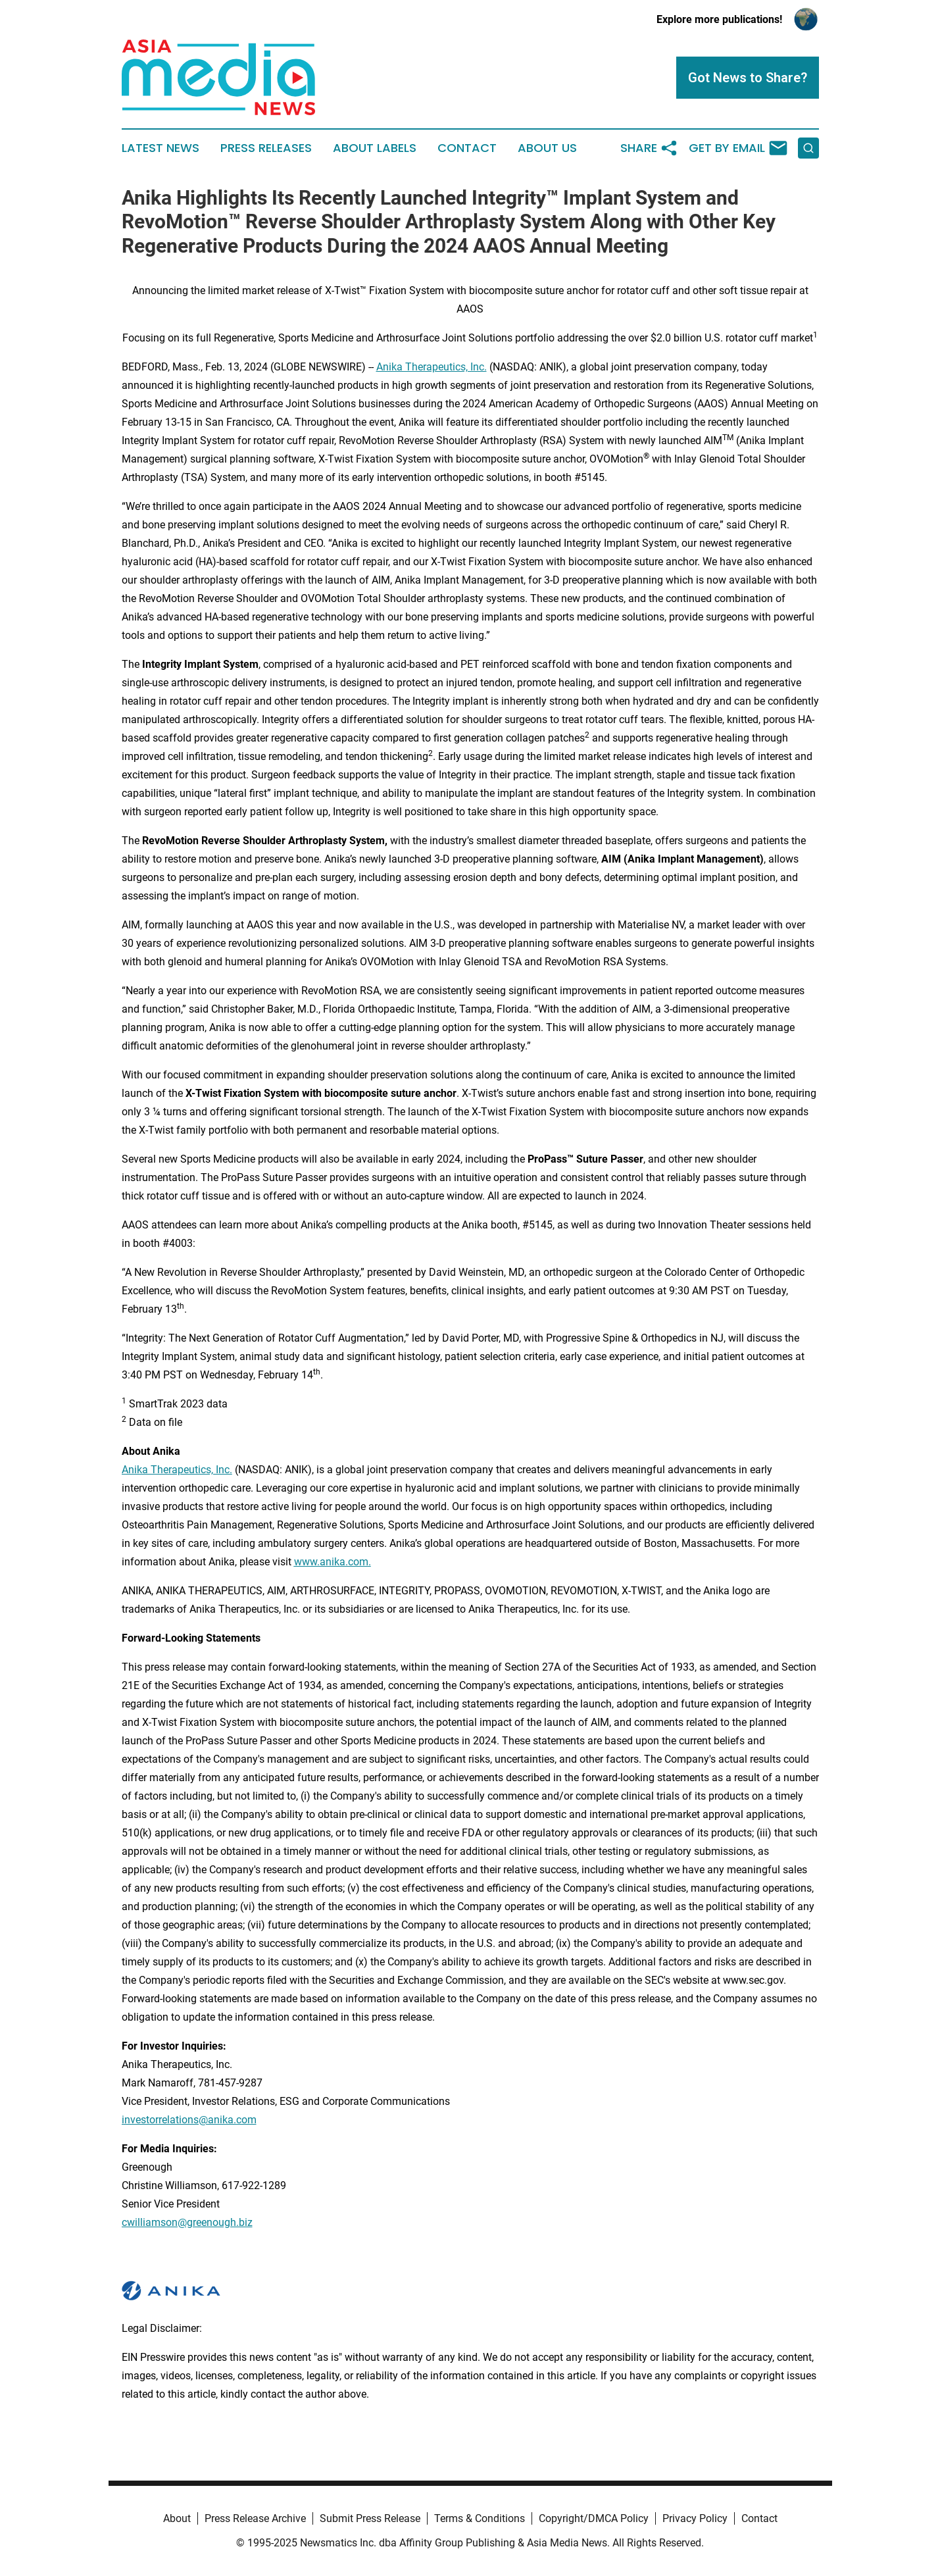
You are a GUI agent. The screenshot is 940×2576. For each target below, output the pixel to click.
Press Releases (266, 148)
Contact (467, 148)
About (177, 2518)
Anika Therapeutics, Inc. (431, 367)
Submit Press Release (370, 2518)
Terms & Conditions (479, 2518)
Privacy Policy (695, 2518)
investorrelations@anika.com (189, 2119)
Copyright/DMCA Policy (594, 2518)
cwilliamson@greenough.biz (187, 2222)
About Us (547, 148)
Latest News (160, 148)
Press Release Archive (255, 2518)
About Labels (374, 148)
